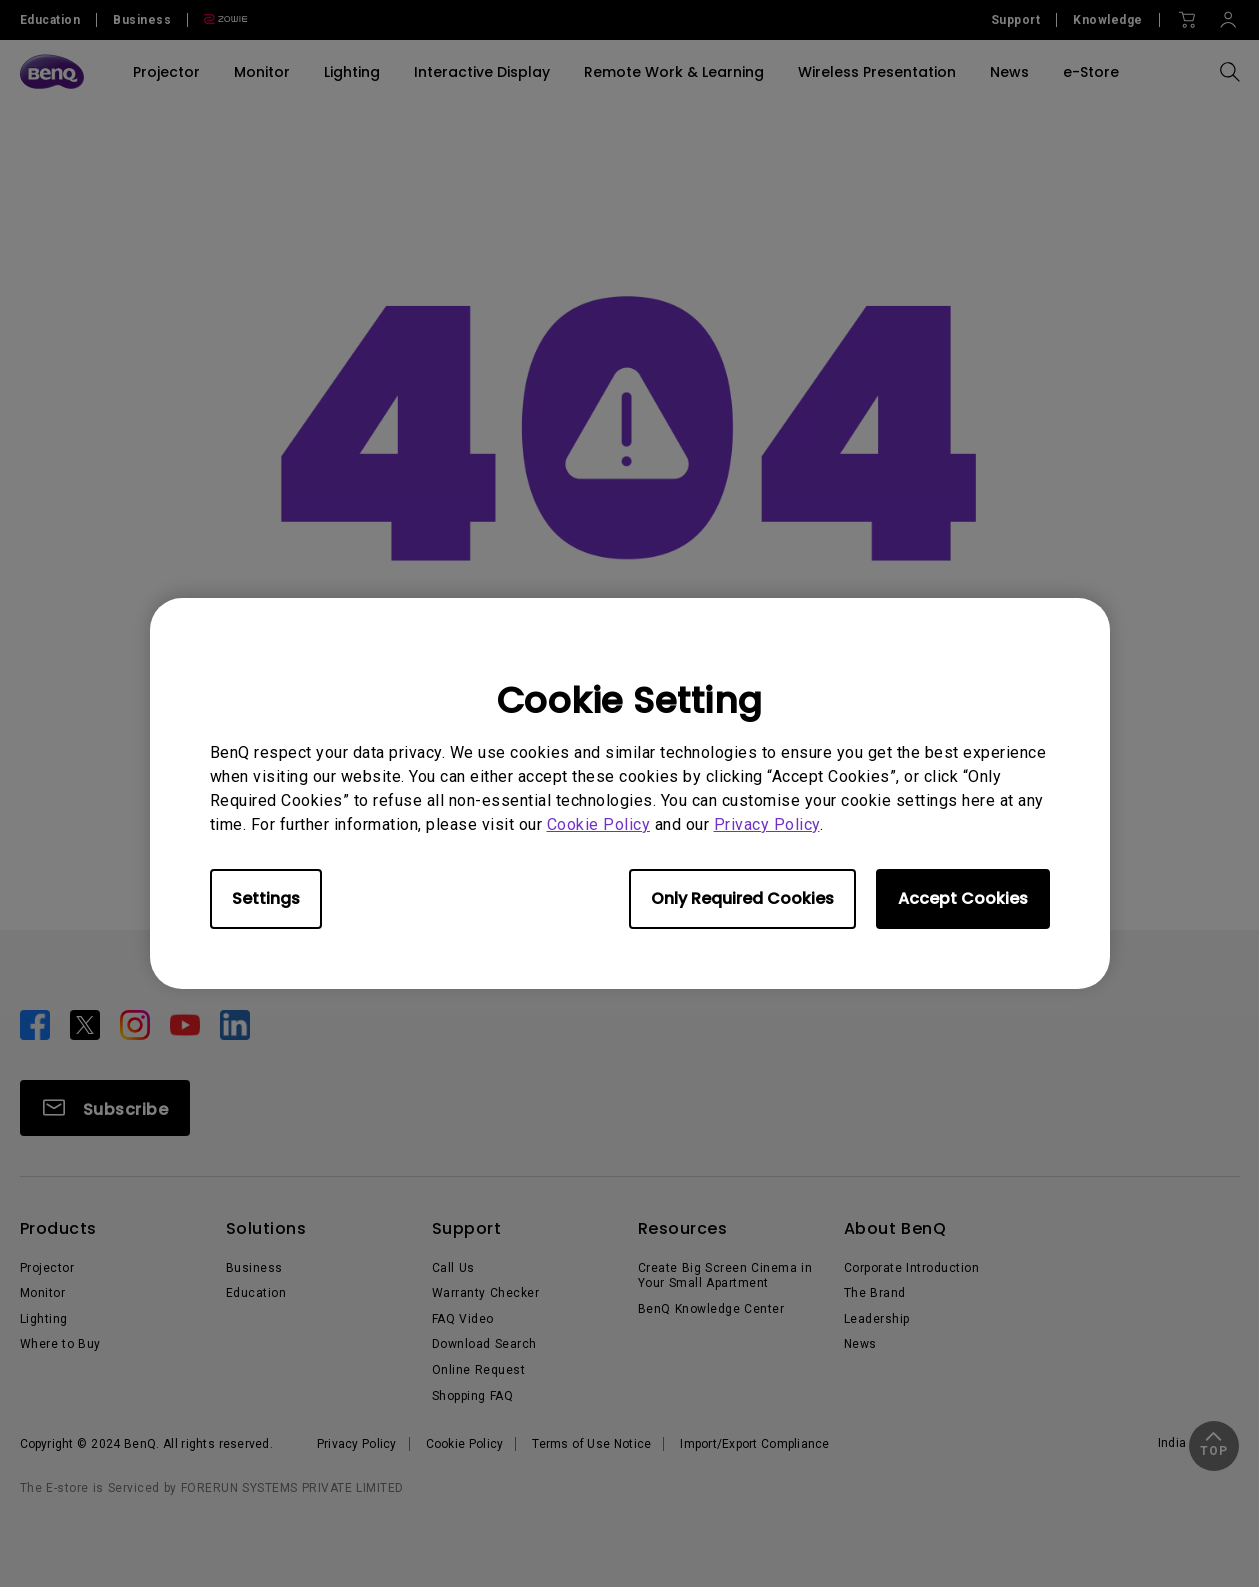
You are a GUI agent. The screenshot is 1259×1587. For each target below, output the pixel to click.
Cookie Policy (599, 824)
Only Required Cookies (742, 898)
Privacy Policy (767, 824)
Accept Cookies (963, 898)
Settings (266, 898)
